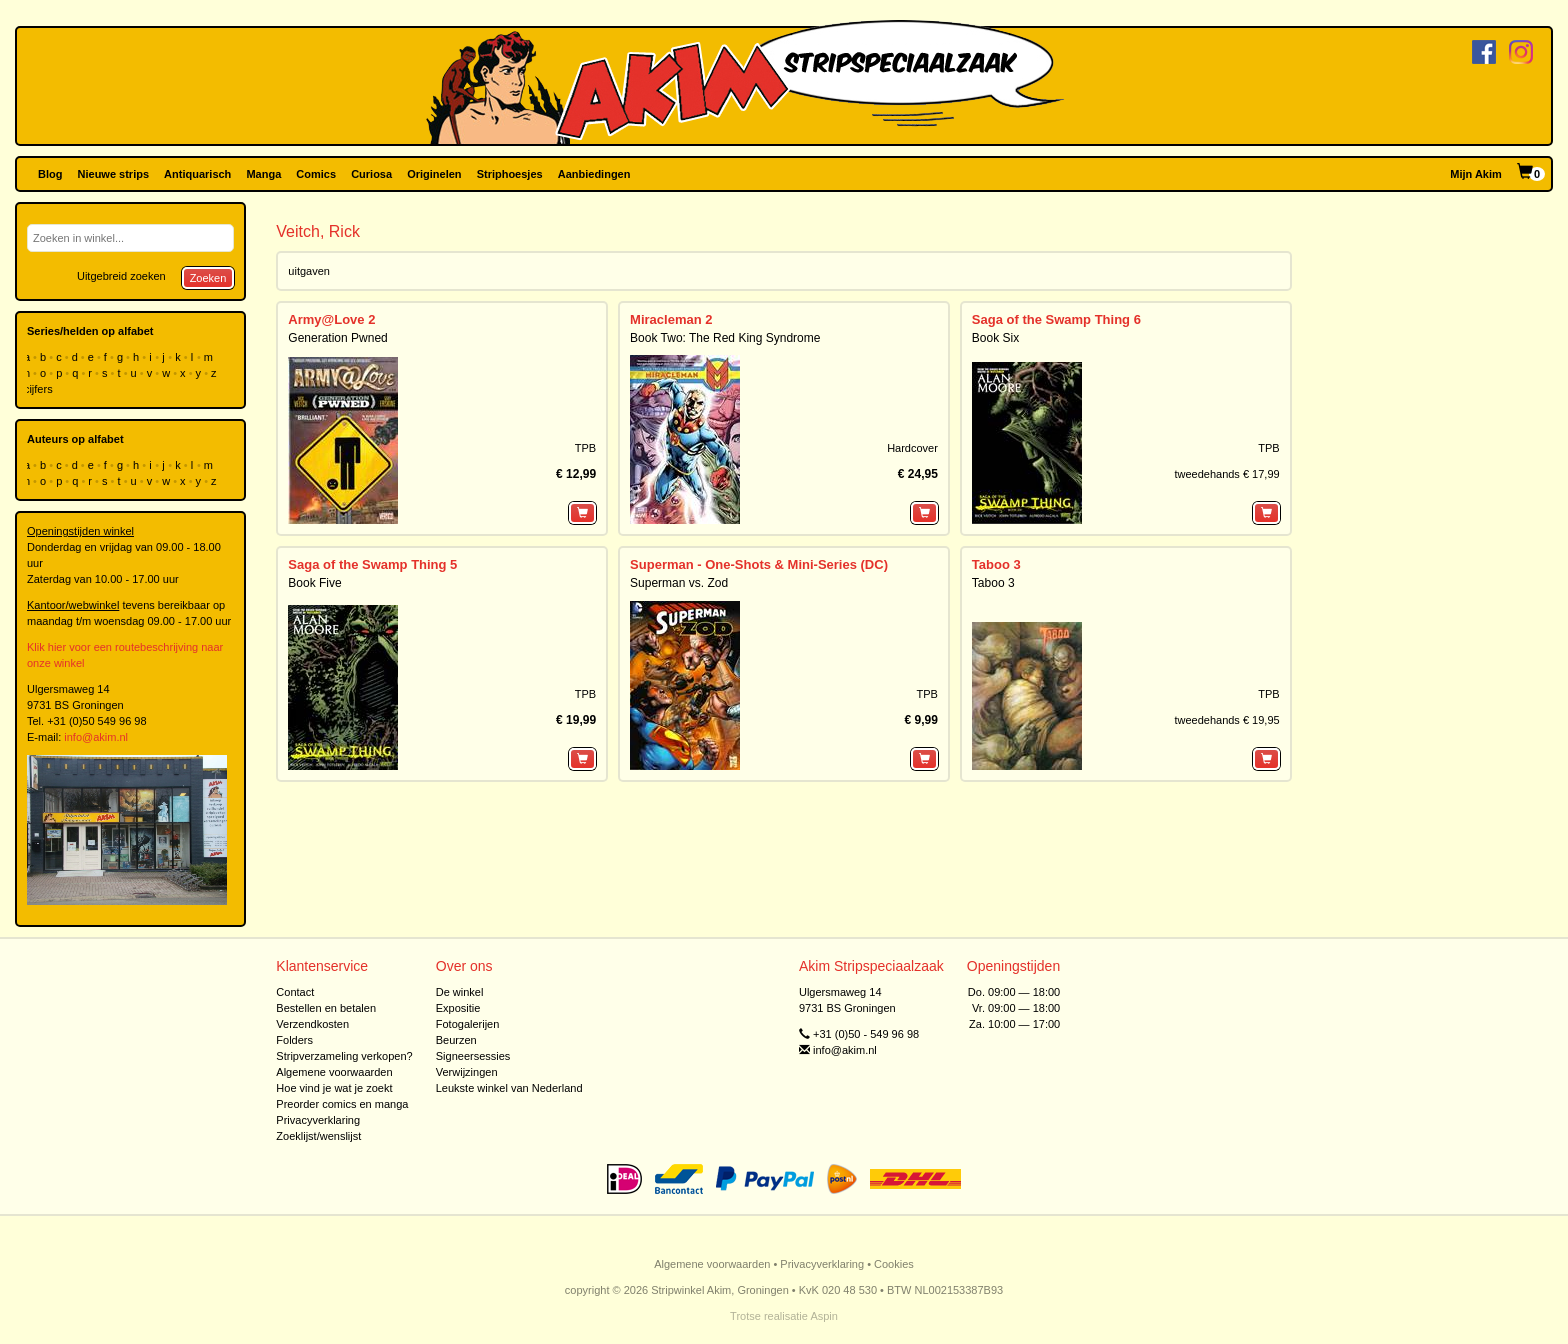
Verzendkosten (312, 1024)
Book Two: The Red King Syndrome (725, 338)
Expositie (458, 1008)
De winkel (460, 992)
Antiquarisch (197, 174)
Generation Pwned (337, 338)
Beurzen (456, 1040)
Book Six (995, 338)
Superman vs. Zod (679, 583)
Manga (263, 174)
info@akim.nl (96, 737)
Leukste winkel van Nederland (509, 1088)
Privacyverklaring (318, 1120)
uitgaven (309, 271)
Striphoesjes (510, 174)
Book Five (314, 583)
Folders (294, 1040)
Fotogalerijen (468, 1024)
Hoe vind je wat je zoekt (334, 1088)
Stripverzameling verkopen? (344, 1056)
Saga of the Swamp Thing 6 (1056, 319)
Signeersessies (473, 1056)
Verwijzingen (467, 1072)
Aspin (824, 1316)
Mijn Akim (1476, 174)
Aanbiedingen (594, 174)
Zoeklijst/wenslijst (318, 1136)
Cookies (894, 1264)
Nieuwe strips (114, 174)
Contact (295, 992)
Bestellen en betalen (326, 1008)
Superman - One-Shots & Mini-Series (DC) (759, 564)
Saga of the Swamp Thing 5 (372, 564)
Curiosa (371, 174)
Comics (316, 174)
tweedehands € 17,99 (1226, 474)
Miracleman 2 (671, 319)
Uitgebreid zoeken (121, 276)
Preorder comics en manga (342, 1104)
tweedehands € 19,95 (1226, 720)
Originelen (434, 174)
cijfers (40, 389)
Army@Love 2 (331, 319)
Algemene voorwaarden (334, 1072)
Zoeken (208, 278)
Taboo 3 (996, 564)
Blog (50, 174)
